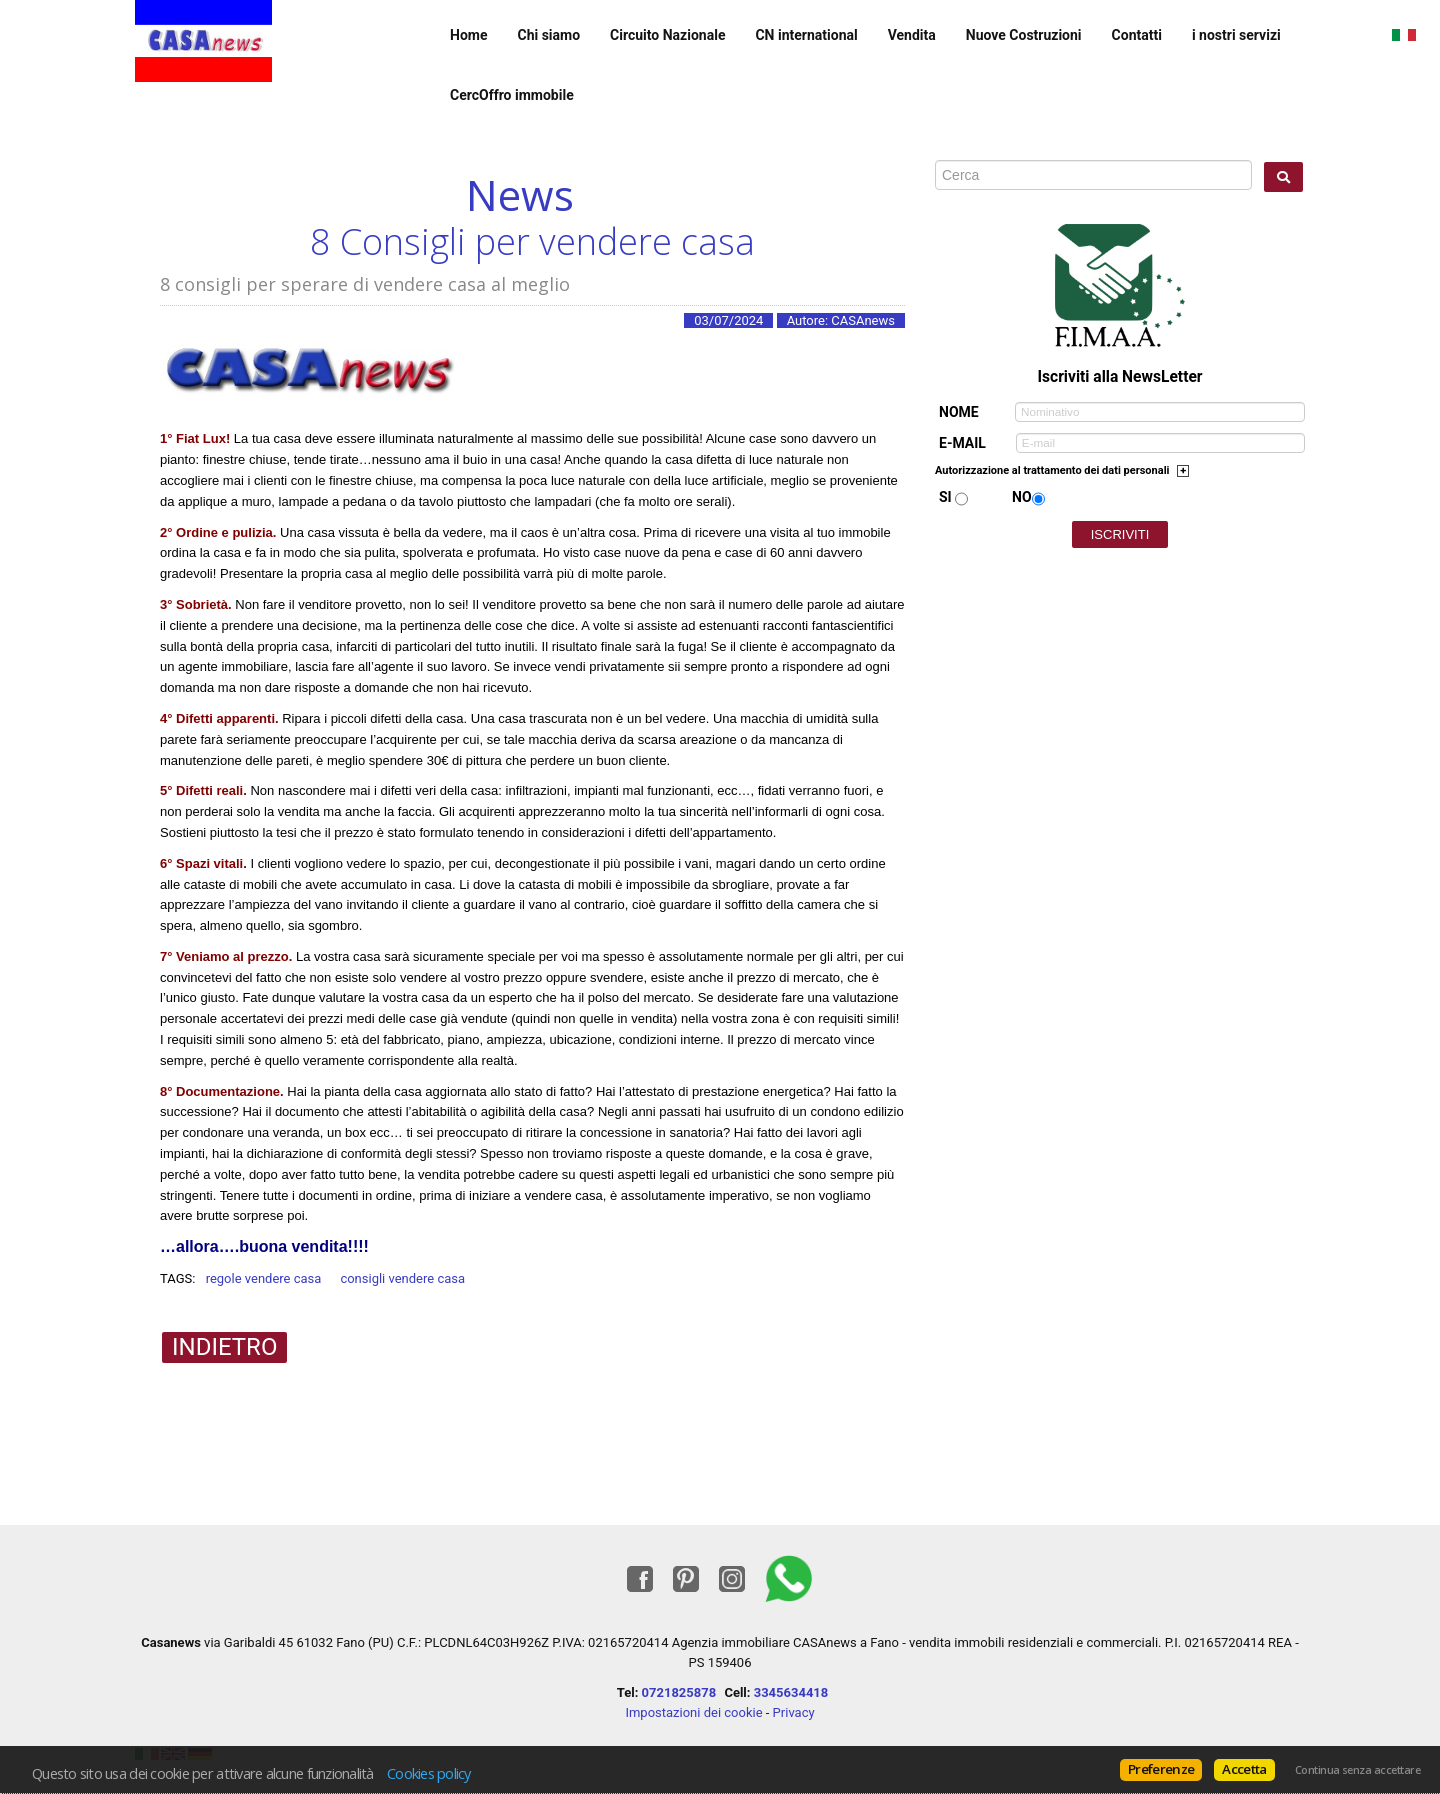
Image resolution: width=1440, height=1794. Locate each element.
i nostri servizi (1236, 35)
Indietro (224, 1347)
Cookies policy (429, 1773)
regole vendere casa (264, 1278)
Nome (959, 412)
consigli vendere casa (402, 1278)
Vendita (912, 35)
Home (468, 35)
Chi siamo (548, 35)
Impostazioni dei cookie (693, 1712)
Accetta (1244, 1769)
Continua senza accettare (1357, 1770)
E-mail (962, 443)
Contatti (1137, 35)
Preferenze (1161, 1769)
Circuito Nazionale (667, 35)
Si (945, 497)
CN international (806, 35)
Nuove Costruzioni (1024, 35)
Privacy (794, 1712)
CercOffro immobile (512, 95)
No (1022, 497)
